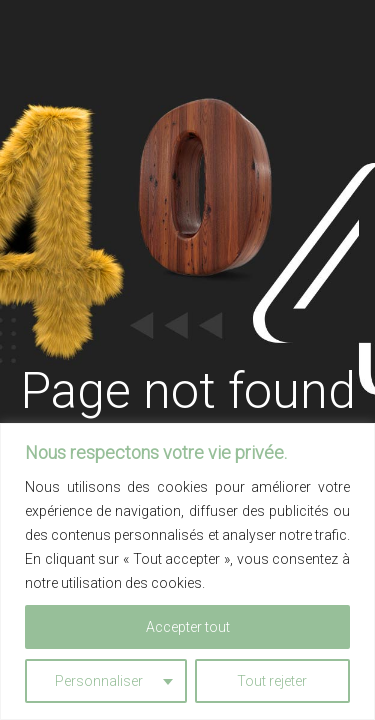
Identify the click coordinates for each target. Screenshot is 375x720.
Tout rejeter (272, 681)
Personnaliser (99, 681)
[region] (187, 571)
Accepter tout (188, 627)
